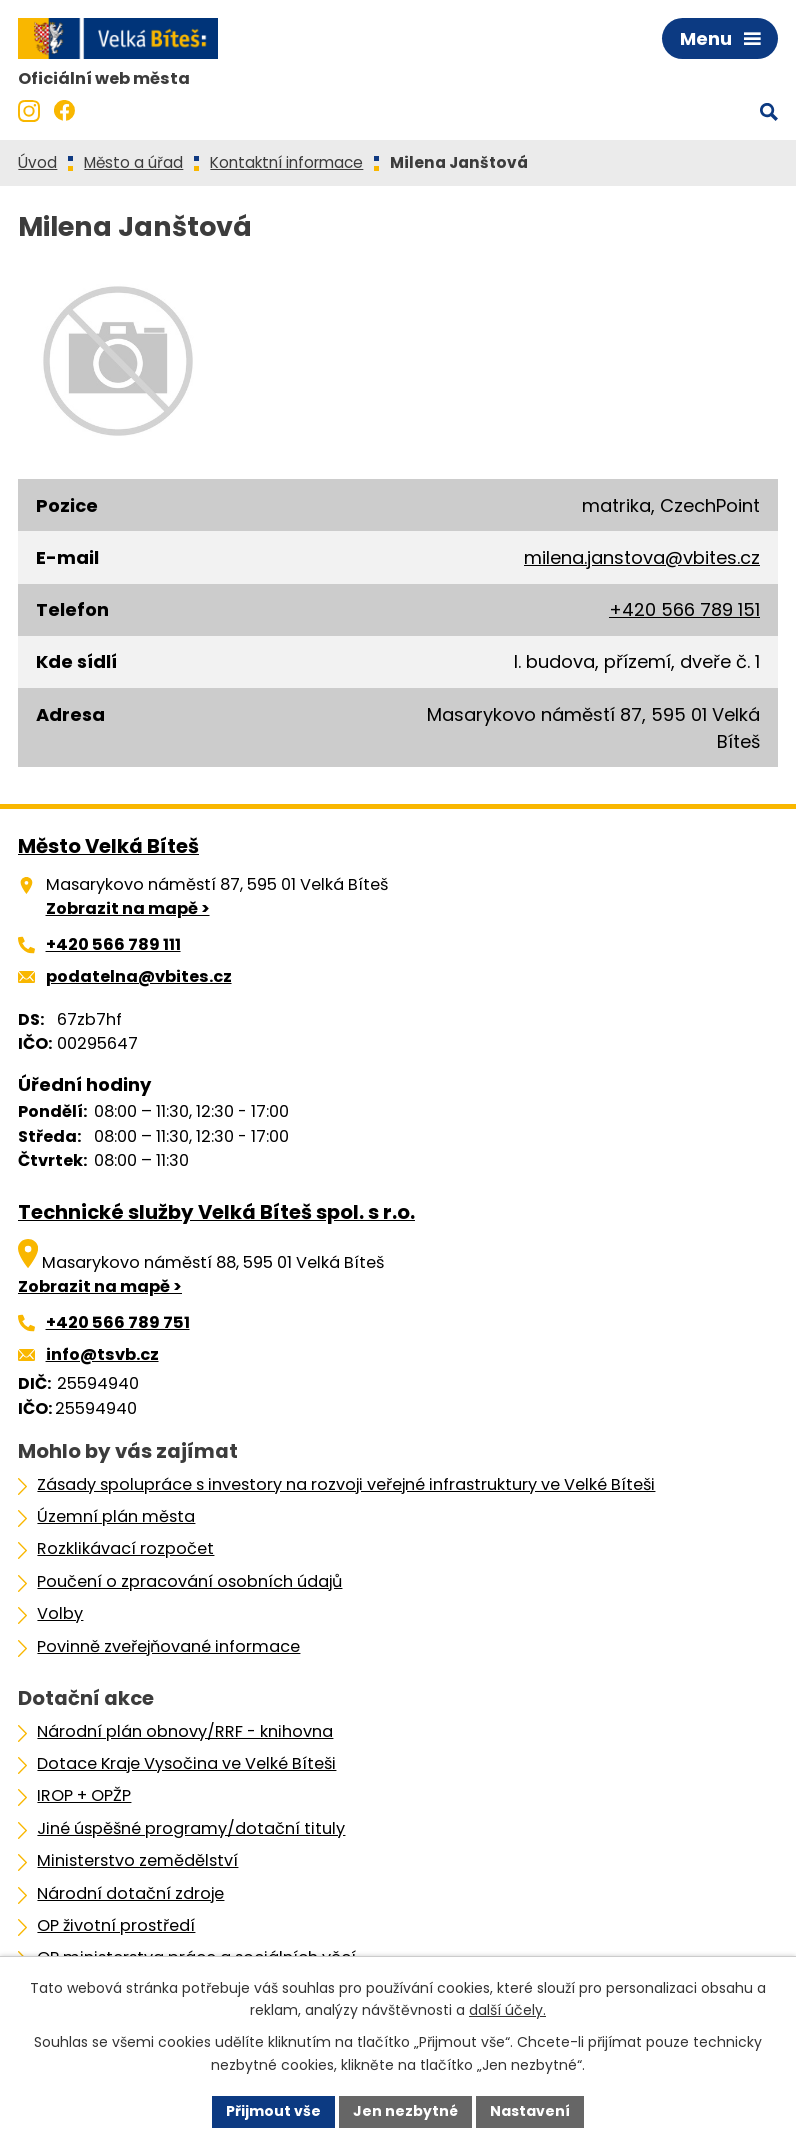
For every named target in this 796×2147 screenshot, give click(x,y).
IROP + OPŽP (84, 1795)
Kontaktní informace (286, 162)
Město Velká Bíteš (108, 846)
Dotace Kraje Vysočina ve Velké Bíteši (186, 1763)
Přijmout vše (273, 2111)
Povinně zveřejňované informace (168, 1646)
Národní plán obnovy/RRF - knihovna (185, 1731)
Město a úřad (133, 162)
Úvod (37, 162)
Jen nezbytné (405, 2111)
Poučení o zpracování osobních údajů (189, 1581)
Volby (60, 1613)
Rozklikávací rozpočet (125, 1548)
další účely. (507, 2011)
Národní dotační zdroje (130, 1893)
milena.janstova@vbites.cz (642, 557)
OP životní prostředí (116, 1925)
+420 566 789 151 (684, 609)
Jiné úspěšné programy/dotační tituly (191, 1828)
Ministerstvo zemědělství (137, 1860)
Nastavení (530, 2111)
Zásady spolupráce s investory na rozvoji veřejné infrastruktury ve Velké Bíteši (346, 1484)
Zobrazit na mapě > (128, 908)
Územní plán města (116, 1516)
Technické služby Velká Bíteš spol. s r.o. (216, 1212)
